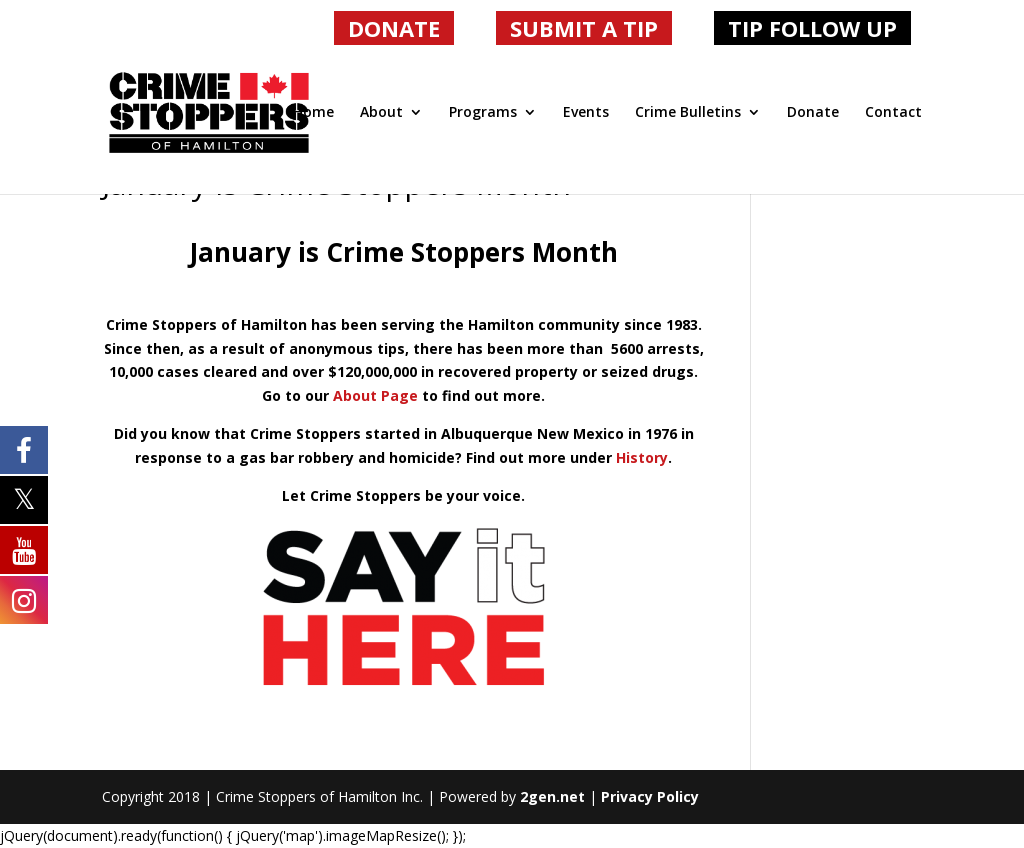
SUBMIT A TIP (584, 28)
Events (586, 113)
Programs (483, 113)
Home (313, 113)
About (381, 113)
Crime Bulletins (688, 113)
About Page (375, 395)
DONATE (394, 28)
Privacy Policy (650, 796)
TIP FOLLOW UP (812, 28)
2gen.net (552, 796)
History (642, 457)
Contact (893, 113)
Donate (813, 113)
